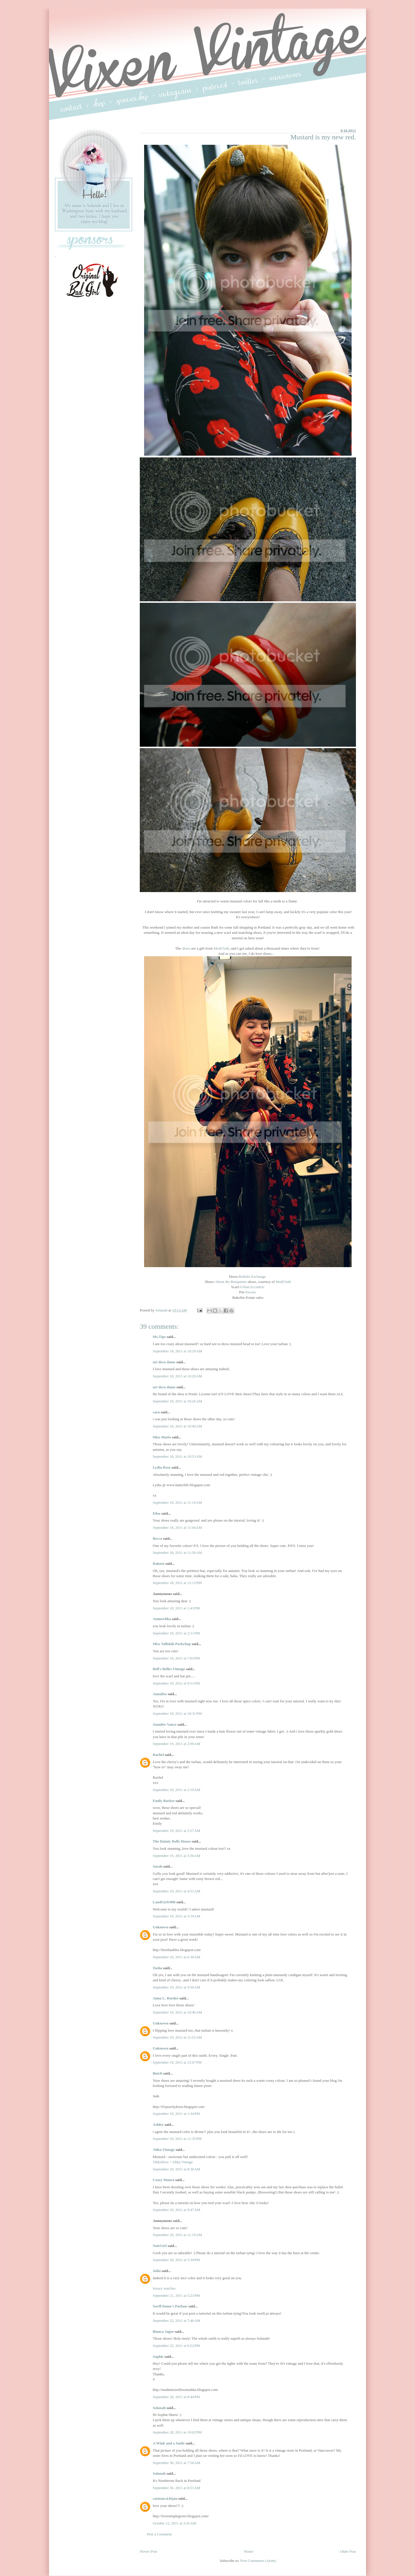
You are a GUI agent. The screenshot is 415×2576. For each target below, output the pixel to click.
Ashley (159, 2124)
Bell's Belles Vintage (169, 1669)
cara (156, 1412)
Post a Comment (159, 2534)
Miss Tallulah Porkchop (172, 1644)
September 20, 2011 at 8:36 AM (176, 2169)
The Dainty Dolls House (172, 1841)
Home (248, 2551)
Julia (157, 2271)
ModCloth (221, 948)
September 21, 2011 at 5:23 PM (176, 2295)
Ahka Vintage (164, 2149)
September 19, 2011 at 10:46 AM (177, 2012)
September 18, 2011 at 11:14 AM (177, 1502)
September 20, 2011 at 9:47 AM (176, 2210)
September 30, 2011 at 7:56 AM (176, 2463)
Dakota (158, 1563)
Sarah (157, 1866)
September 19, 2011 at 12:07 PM (177, 2062)
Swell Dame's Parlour (170, 2306)
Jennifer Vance (164, 1724)
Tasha (157, 1968)
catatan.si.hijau (165, 2498)
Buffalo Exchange (252, 1276)
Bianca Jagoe (163, 2331)
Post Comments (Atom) (258, 2560)
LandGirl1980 (164, 1902)
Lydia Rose (162, 1467)
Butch (157, 2073)
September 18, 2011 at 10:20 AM (177, 1351)
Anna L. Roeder (165, 1998)
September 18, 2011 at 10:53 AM (177, 1456)
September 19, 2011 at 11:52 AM (177, 2037)
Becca (157, 1538)
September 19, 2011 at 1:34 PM (176, 2113)
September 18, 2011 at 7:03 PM (176, 1658)
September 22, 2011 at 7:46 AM (176, 2320)
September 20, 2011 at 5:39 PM (176, 2260)
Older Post (348, 2551)
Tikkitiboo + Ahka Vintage (173, 2162)
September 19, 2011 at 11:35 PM (177, 2138)
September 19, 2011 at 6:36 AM (176, 1957)
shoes (186, 948)
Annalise (160, 1694)
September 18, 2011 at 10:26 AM (177, 1401)
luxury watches (164, 2288)
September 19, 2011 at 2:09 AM (176, 1744)
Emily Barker (164, 1801)
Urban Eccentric (252, 1287)
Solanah (159, 2408)
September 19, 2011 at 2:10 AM (176, 1790)
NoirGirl (160, 2246)
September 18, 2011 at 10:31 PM (177, 1713)
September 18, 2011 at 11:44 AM (177, 1527)
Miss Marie (162, 1437)
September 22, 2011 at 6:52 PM (176, 2345)
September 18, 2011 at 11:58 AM (177, 1552)
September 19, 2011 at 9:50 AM (176, 1987)
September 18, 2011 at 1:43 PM (176, 1608)
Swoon (250, 1292)
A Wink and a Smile (169, 2443)
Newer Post (148, 2551)
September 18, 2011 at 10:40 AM (177, 1426)
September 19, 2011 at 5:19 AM (176, 1916)
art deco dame (164, 1362)
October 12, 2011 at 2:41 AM (174, 2523)
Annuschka (162, 1619)
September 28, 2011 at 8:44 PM (176, 2397)
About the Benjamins (231, 1282)
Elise (157, 1513)
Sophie (158, 2356)
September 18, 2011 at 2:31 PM (176, 1633)
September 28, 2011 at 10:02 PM (177, 2432)
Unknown (160, 1927)
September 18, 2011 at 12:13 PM (177, 1583)
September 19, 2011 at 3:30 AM (176, 1855)
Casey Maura (163, 2180)
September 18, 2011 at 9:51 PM (176, 1683)
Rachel (158, 1754)
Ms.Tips (159, 1336)
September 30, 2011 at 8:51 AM (176, 2488)
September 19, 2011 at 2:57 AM (176, 1830)
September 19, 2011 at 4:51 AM (176, 1891)
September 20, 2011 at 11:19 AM (177, 2235)
